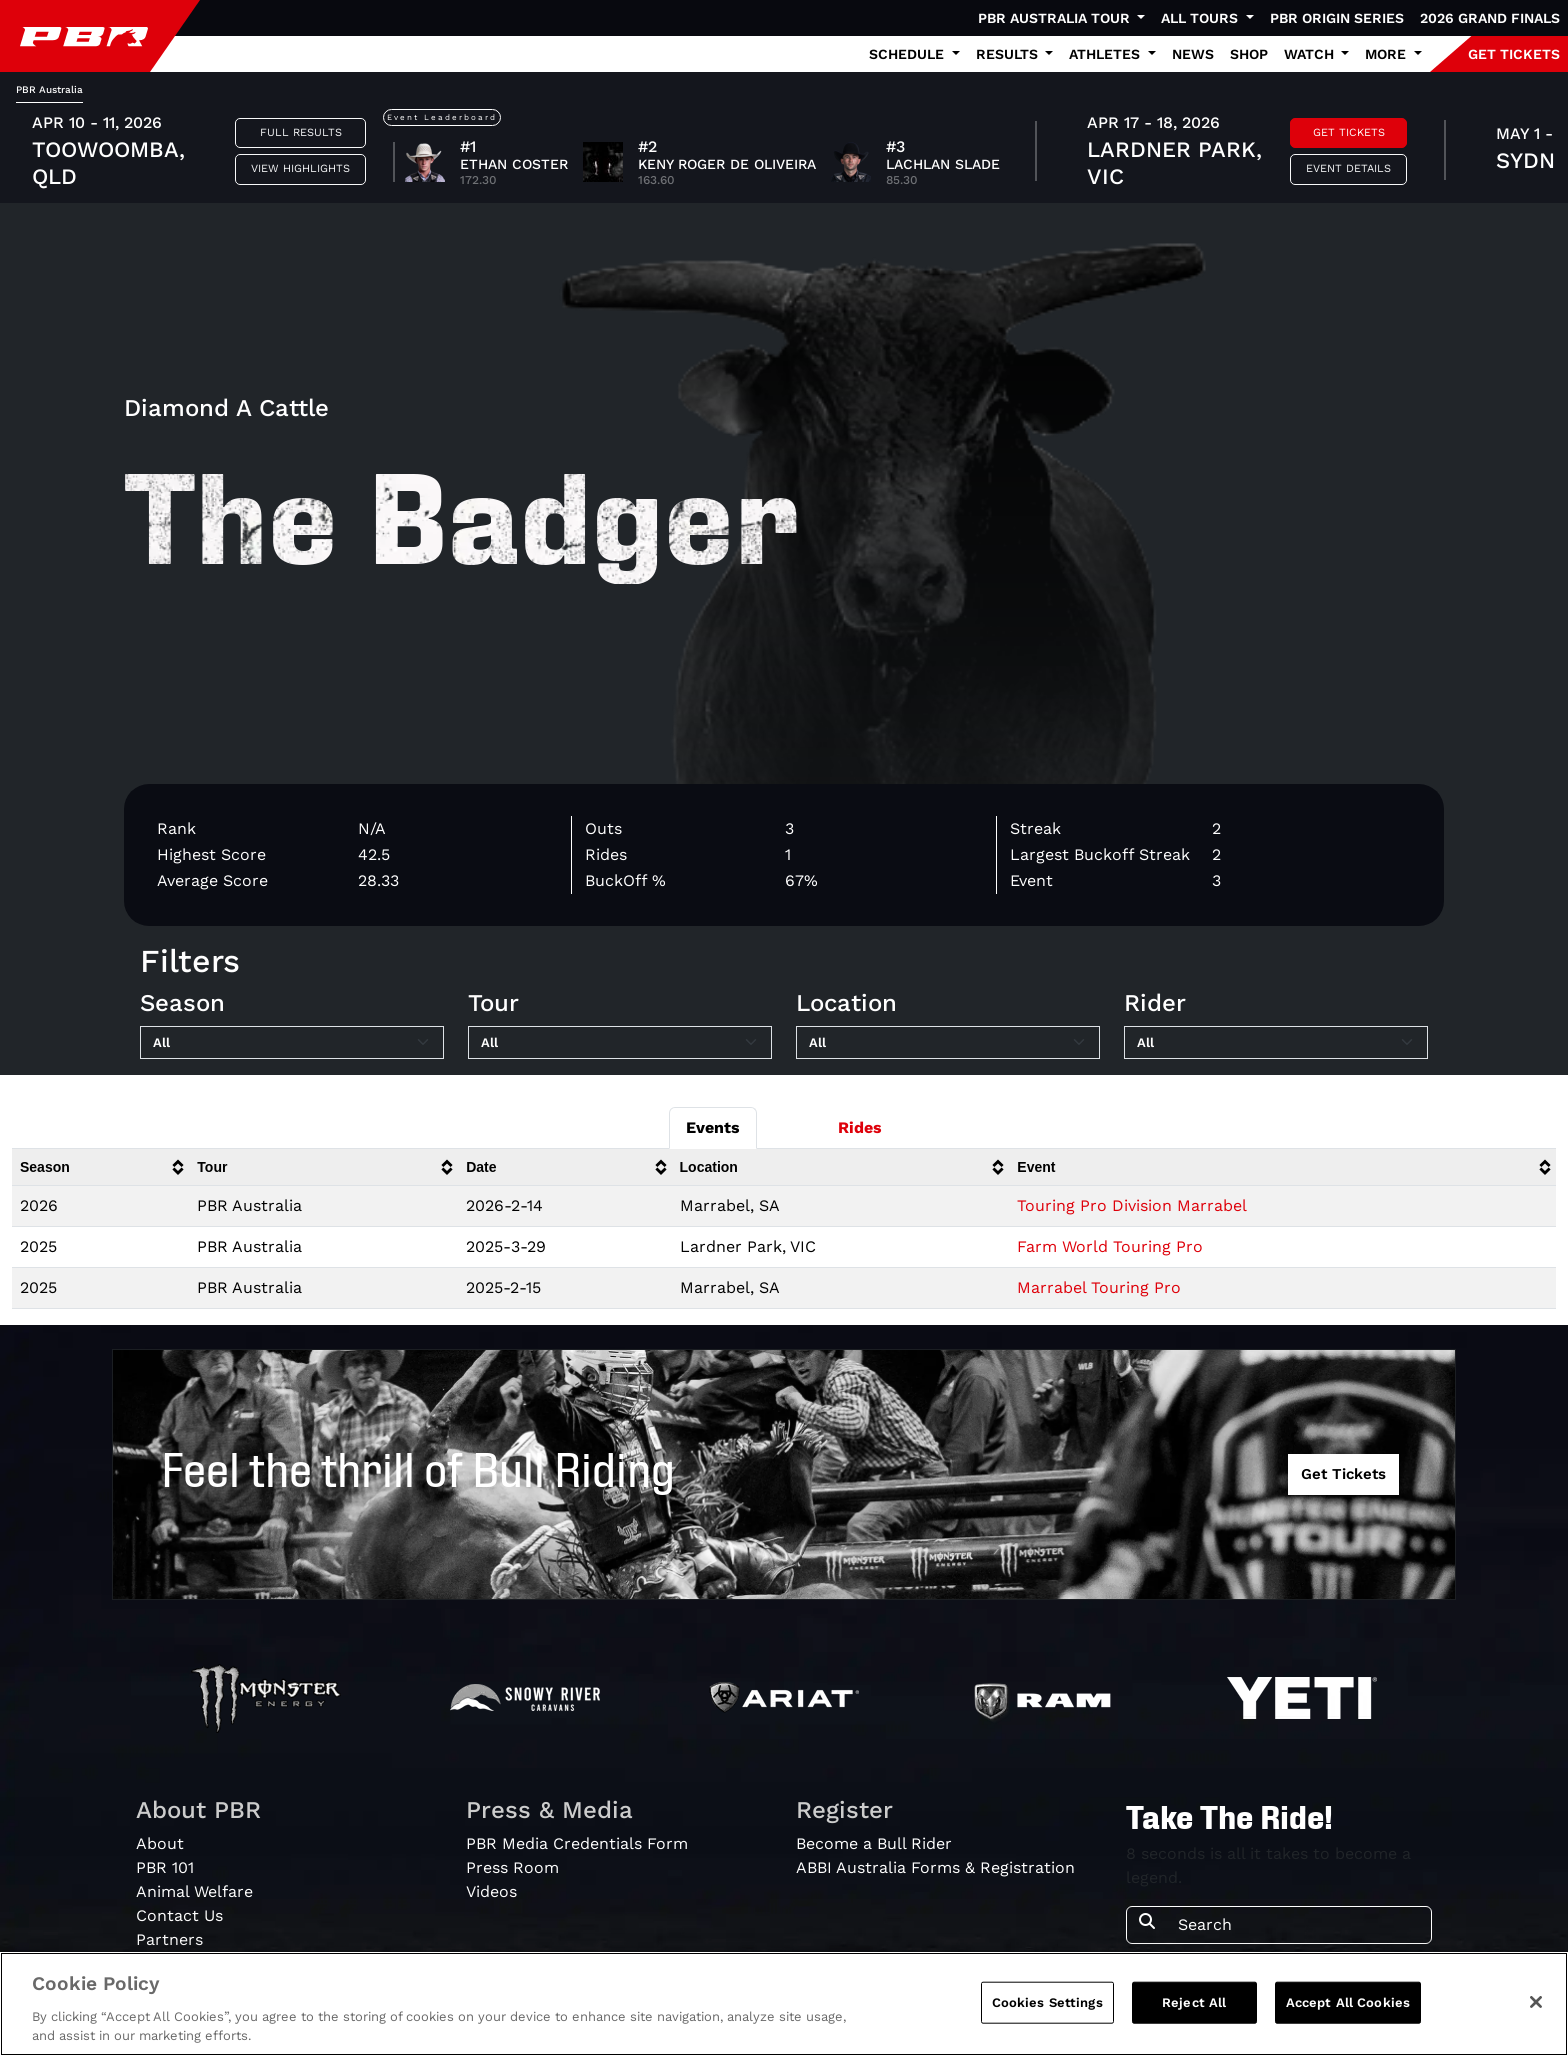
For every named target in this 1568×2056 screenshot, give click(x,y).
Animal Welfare (194, 1891)
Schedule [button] (908, 54)
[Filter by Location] (948, 1043)
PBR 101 (165, 1867)
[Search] (1298, 1925)
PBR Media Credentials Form (577, 1843)
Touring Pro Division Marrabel (1132, 1205)
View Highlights (300, 168)
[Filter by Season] (292, 1043)
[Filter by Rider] (1276, 1043)
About (160, 1843)
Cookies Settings (1047, 2002)
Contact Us (179, 1915)
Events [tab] (713, 1127)
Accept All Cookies (1348, 2002)
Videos (491, 1891)
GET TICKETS (1514, 54)
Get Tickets (1349, 132)
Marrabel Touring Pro (1099, 1287)
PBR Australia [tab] (49, 89)
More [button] (1387, 54)
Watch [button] (1311, 54)
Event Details (1348, 168)
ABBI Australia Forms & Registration (935, 1867)
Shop (1249, 54)
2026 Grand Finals (1490, 18)
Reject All (1194, 2002)
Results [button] (1009, 54)
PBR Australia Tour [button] (1056, 18)
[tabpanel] (784, 153)
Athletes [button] (1106, 54)
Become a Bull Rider (874, 1843)
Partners (169, 1939)
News (1193, 54)
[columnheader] (100, 1167)
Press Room (512, 1867)
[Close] (1536, 2002)
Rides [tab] (860, 1127)
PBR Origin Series (1337, 18)
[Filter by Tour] (620, 1043)
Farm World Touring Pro (1110, 1246)
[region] (784, 2004)
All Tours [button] (1201, 18)
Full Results (301, 132)
